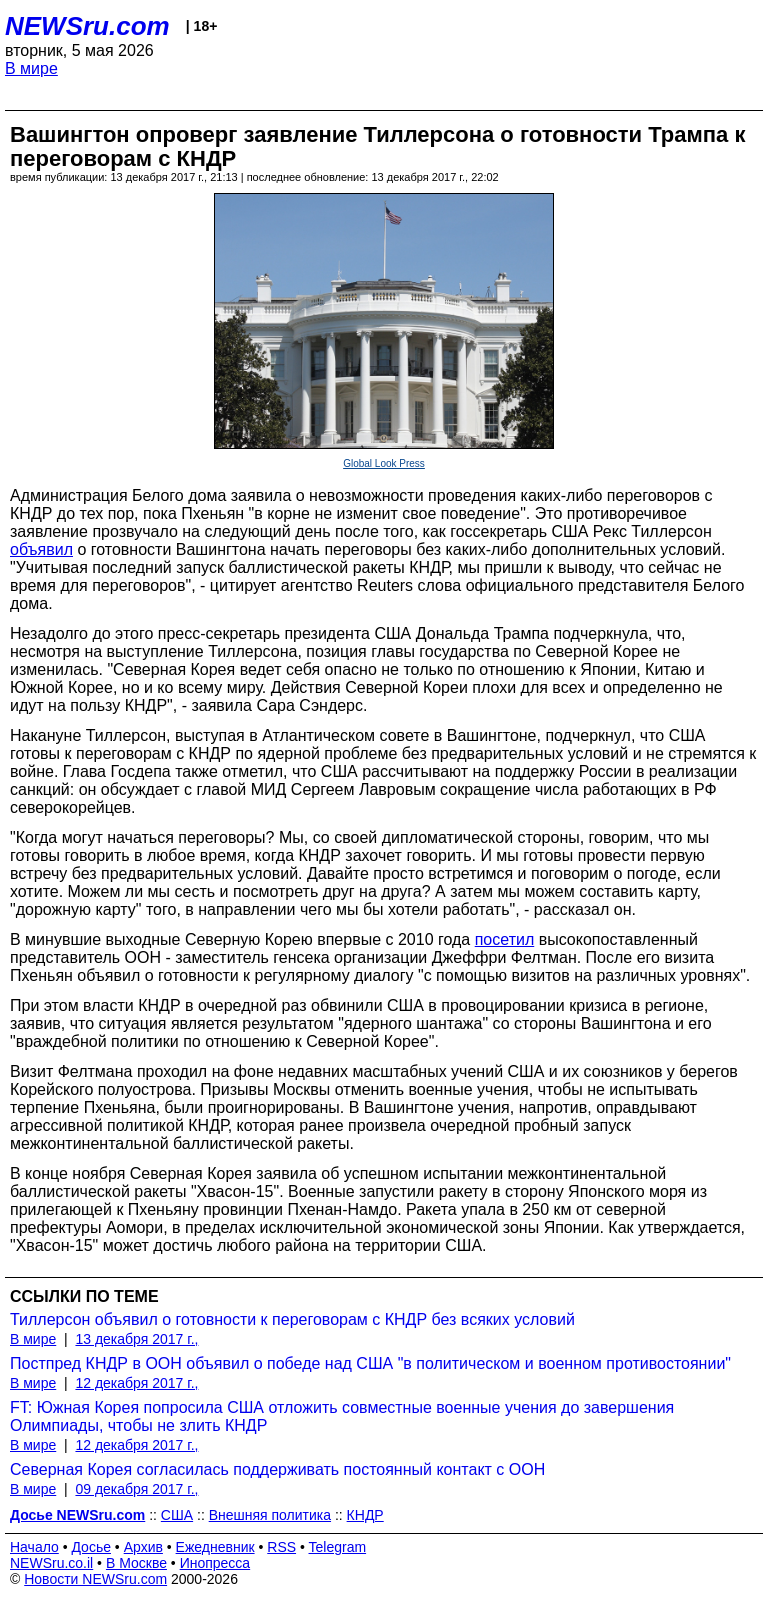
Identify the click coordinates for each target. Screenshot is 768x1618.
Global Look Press (384, 463)
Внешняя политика (270, 1515)
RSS (281, 1547)
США (177, 1515)
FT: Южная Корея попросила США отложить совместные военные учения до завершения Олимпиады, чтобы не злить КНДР (342, 1416)
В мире (31, 68)
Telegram (338, 1547)
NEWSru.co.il (51, 1563)
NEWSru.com (87, 26)
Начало (34, 1547)
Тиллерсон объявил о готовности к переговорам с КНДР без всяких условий (292, 1319)
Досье (91, 1547)
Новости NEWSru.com (95, 1579)
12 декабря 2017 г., (136, 1383)
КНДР (365, 1515)
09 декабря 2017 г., (136, 1489)
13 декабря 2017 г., (136, 1339)
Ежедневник (215, 1547)
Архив (143, 1547)
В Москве (136, 1563)
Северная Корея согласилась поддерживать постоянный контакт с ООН (277, 1469)
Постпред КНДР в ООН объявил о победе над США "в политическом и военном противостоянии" (370, 1363)
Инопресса (215, 1563)
